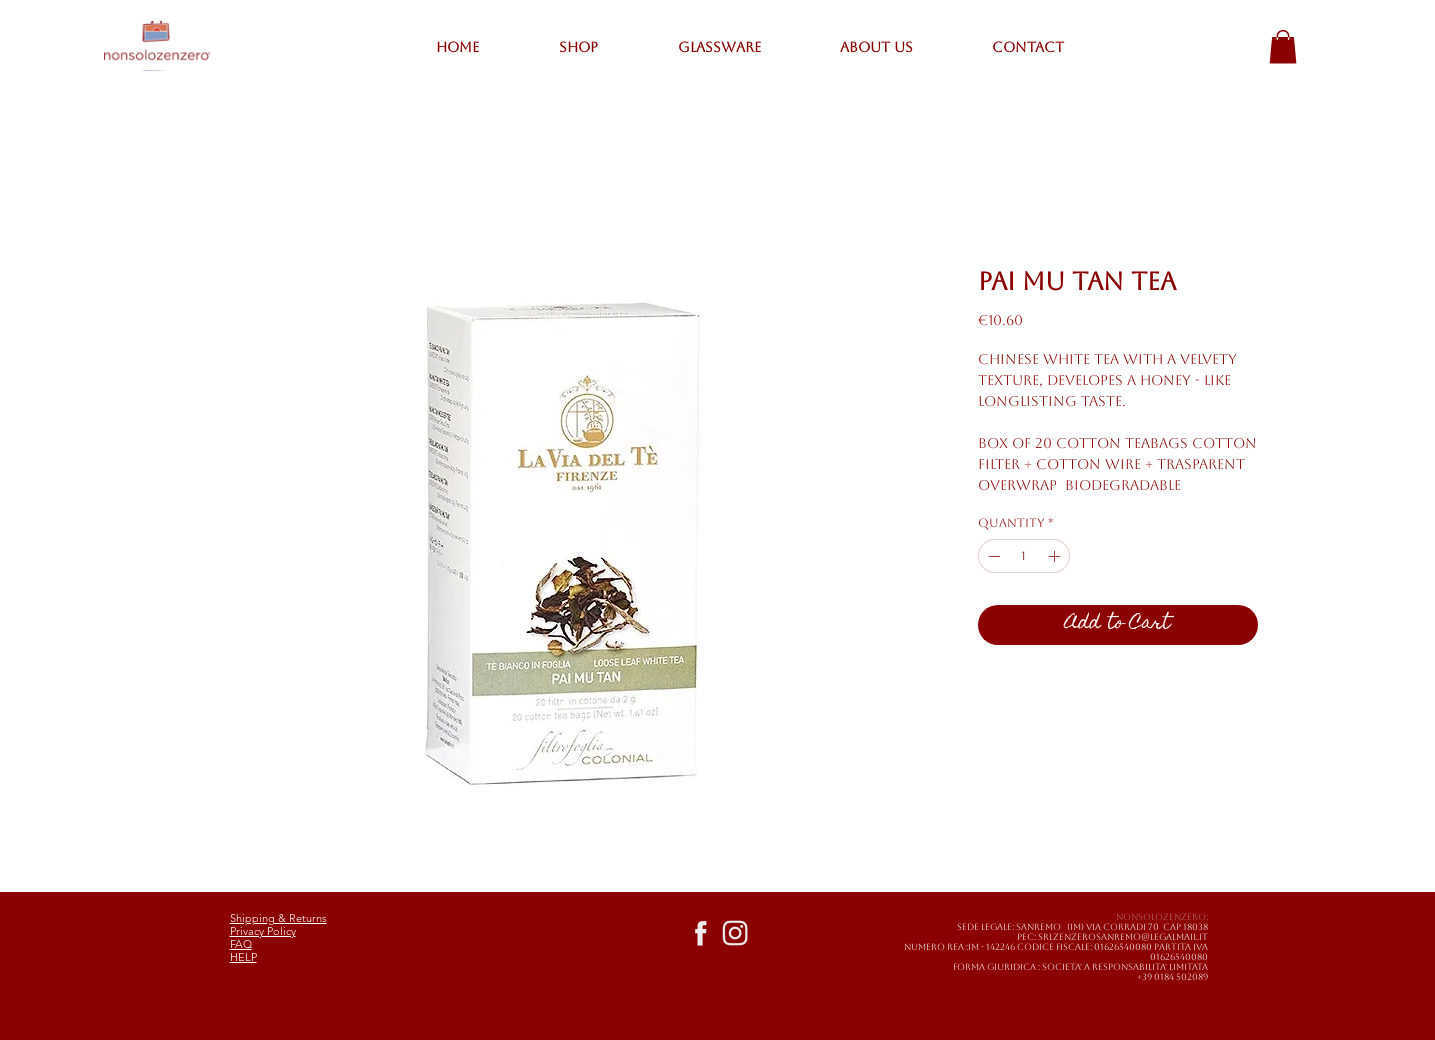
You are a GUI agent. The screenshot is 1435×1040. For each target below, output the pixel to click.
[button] (1283, 46)
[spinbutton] (1024, 556)
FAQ (241, 944)
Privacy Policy (263, 931)
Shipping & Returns (278, 918)
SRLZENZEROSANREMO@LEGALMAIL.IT (1123, 937)
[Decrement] (992, 556)
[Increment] (1056, 556)
